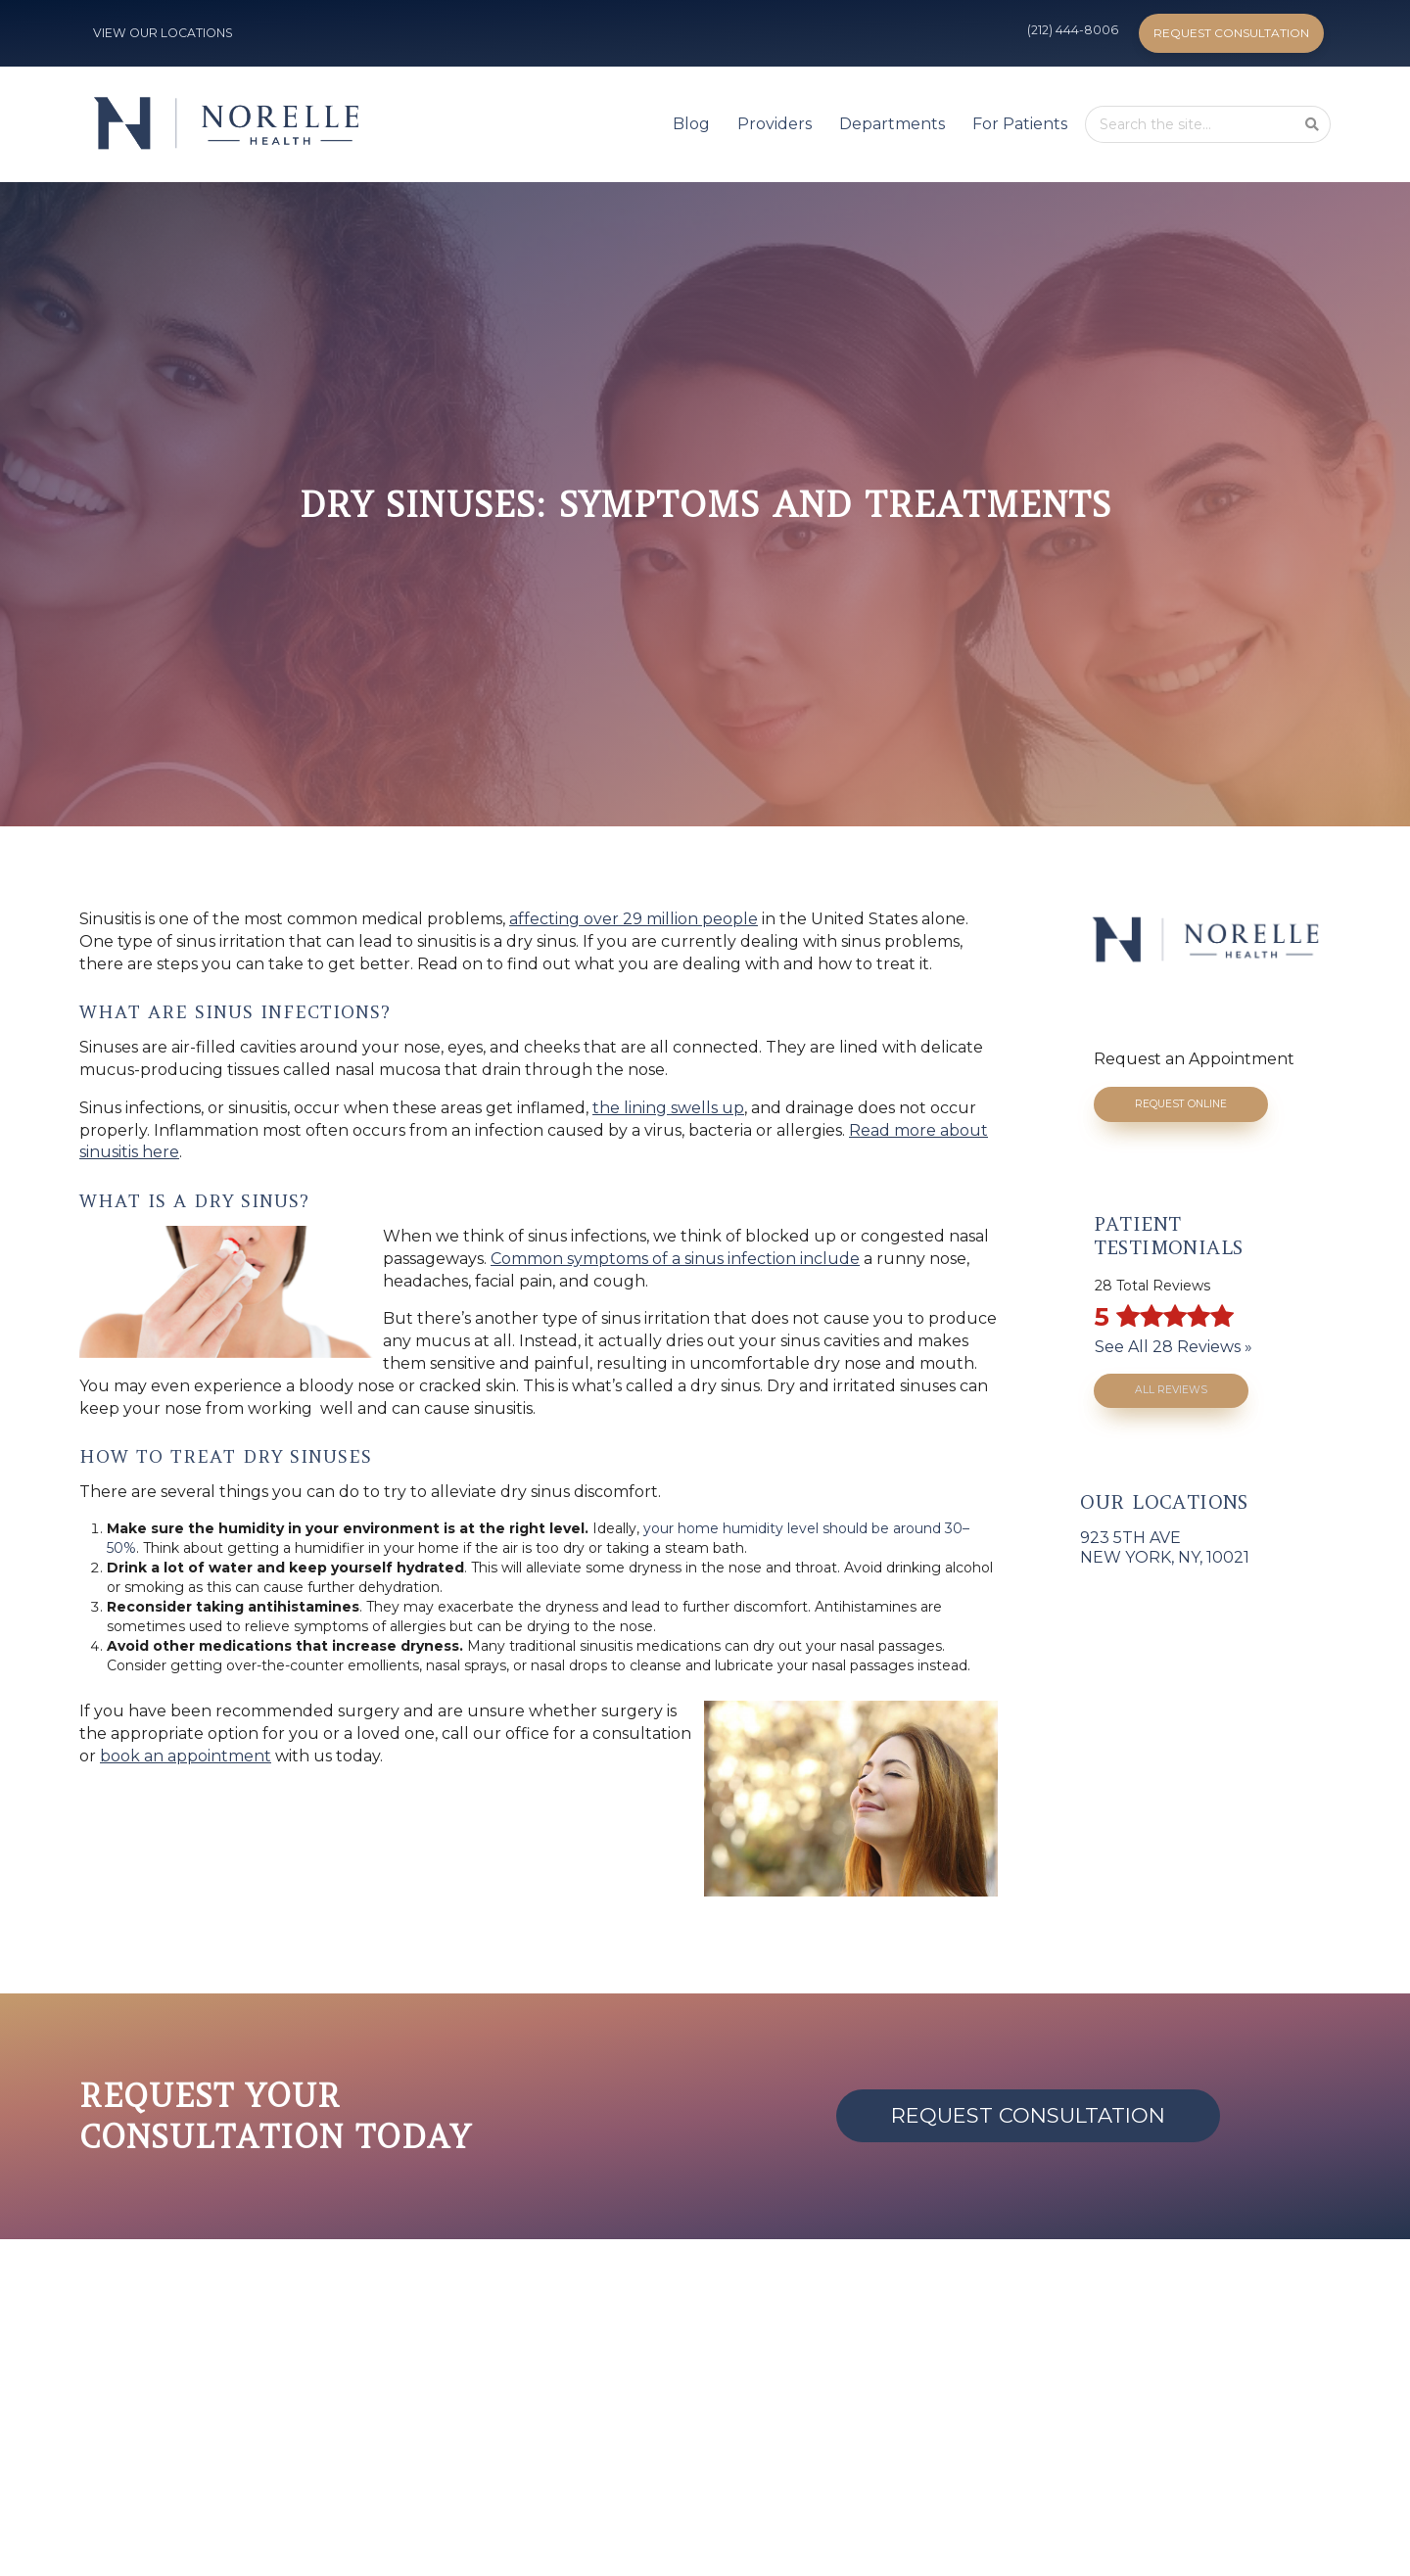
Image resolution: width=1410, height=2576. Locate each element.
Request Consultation (1231, 32)
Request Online (1181, 1104)
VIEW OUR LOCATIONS (163, 32)
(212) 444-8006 (1072, 30)
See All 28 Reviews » (1173, 1346)
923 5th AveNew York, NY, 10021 (1164, 1547)
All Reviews (1171, 1389)
